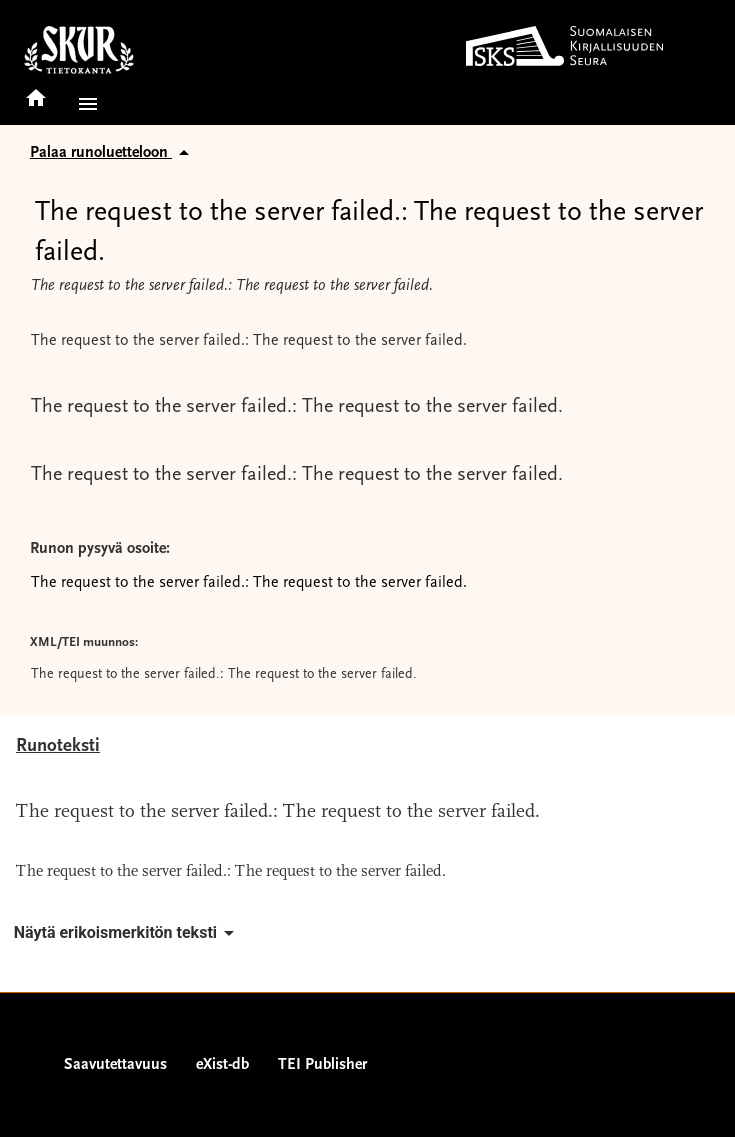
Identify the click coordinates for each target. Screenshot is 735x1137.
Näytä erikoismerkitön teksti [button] (127, 933)
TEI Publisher (322, 1065)
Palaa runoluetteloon (113, 153)
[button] (84, 104)
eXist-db (222, 1065)
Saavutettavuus (115, 1065)
